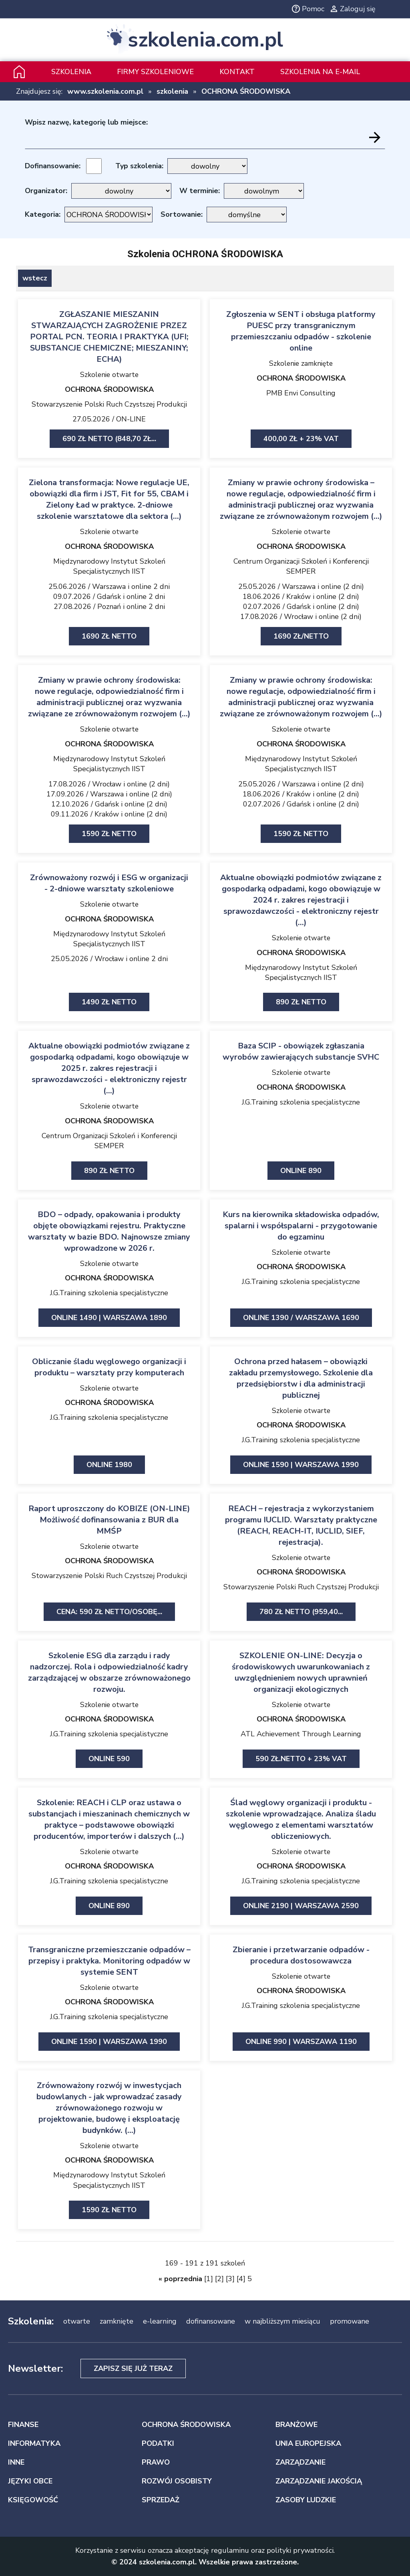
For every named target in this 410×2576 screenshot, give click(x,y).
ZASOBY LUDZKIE (305, 2500)
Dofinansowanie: (52, 166)
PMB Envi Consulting (301, 393)
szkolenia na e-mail (320, 72)
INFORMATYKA (34, 2443)
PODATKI (158, 2443)
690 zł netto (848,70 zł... (109, 438)
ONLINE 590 (109, 1759)
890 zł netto (301, 1002)
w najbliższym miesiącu (282, 2321)
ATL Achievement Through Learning (301, 1734)
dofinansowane (210, 2321)
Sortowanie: (182, 214)
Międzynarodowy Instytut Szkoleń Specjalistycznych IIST (109, 566)
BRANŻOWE (296, 2424)
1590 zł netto (109, 834)
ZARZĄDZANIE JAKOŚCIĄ (318, 2481)
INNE (16, 2462)
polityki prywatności (300, 2550)
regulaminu (230, 2550)
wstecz (34, 278)
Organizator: (46, 191)
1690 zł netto (109, 636)
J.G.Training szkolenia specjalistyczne (301, 1102)
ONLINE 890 (301, 1170)
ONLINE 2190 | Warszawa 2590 (301, 1906)
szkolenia (172, 91)
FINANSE (23, 2424)
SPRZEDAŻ (160, 2500)
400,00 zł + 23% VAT (301, 438)
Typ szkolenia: (139, 166)
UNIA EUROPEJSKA (308, 2443)
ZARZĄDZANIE (300, 2462)
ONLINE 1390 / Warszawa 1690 (301, 1317)
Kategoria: (42, 214)
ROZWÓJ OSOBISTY (177, 2481)
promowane (349, 2321)
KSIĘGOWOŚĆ (33, 2500)
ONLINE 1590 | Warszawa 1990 (301, 1464)
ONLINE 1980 (109, 1464)
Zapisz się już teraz (133, 2368)
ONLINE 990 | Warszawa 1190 (301, 2041)
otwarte (76, 2321)
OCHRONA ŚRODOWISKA (245, 91)
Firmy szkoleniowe (155, 72)
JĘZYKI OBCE (30, 2481)
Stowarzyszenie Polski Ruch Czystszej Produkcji (109, 404)
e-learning (160, 2321)
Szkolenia (71, 72)
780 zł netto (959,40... (301, 1612)
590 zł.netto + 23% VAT (301, 1759)
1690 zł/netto (301, 636)
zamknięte (116, 2321)
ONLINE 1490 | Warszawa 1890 (109, 1317)
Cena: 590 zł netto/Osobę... (109, 1612)
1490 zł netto (109, 1002)
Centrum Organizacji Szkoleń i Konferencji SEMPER (301, 566)
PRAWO (156, 2462)
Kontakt (237, 72)
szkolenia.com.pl (205, 40)
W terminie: (199, 191)
